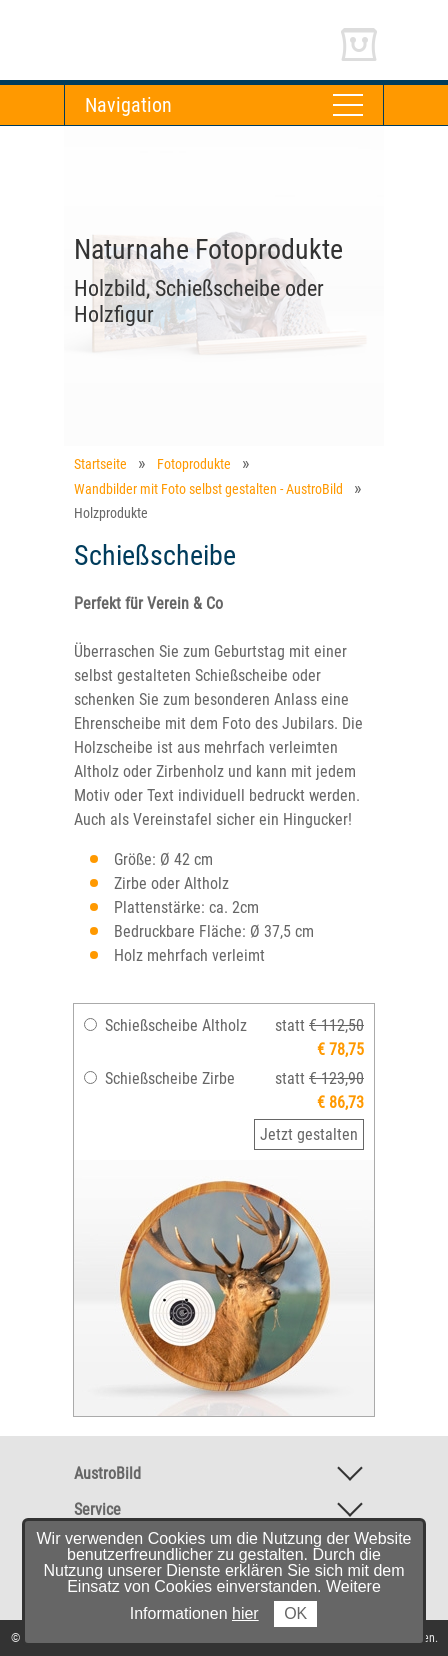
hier (245, 1613)
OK (295, 1613)
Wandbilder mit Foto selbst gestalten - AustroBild (208, 489)
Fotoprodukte (194, 464)
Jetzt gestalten (309, 1134)
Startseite (100, 464)
